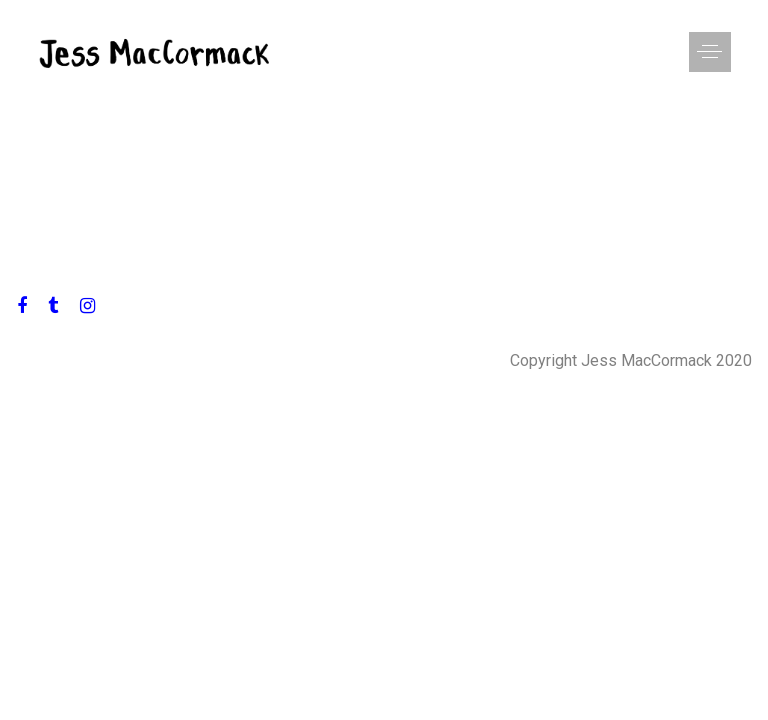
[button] (689, 52)
